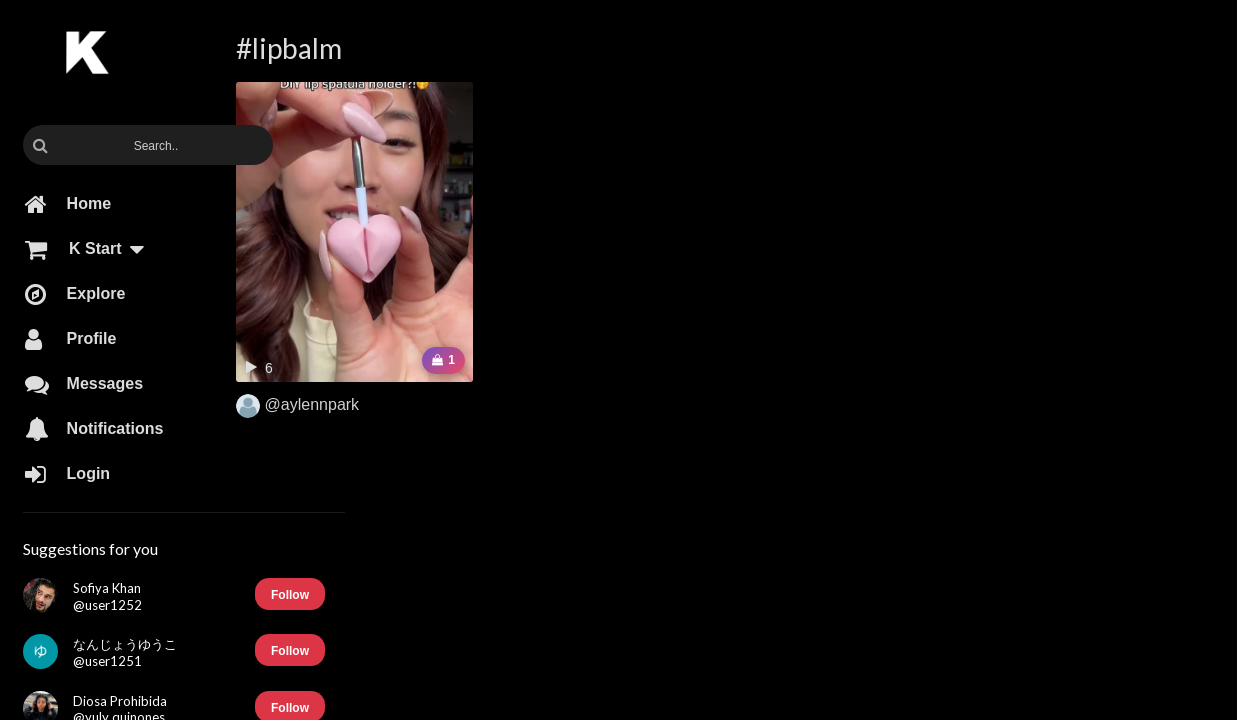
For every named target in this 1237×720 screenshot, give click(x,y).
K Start (93, 249)
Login (67, 474)
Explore (75, 294)
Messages (84, 384)
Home (68, 204)
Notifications (94, 429)
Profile (70, 339)
